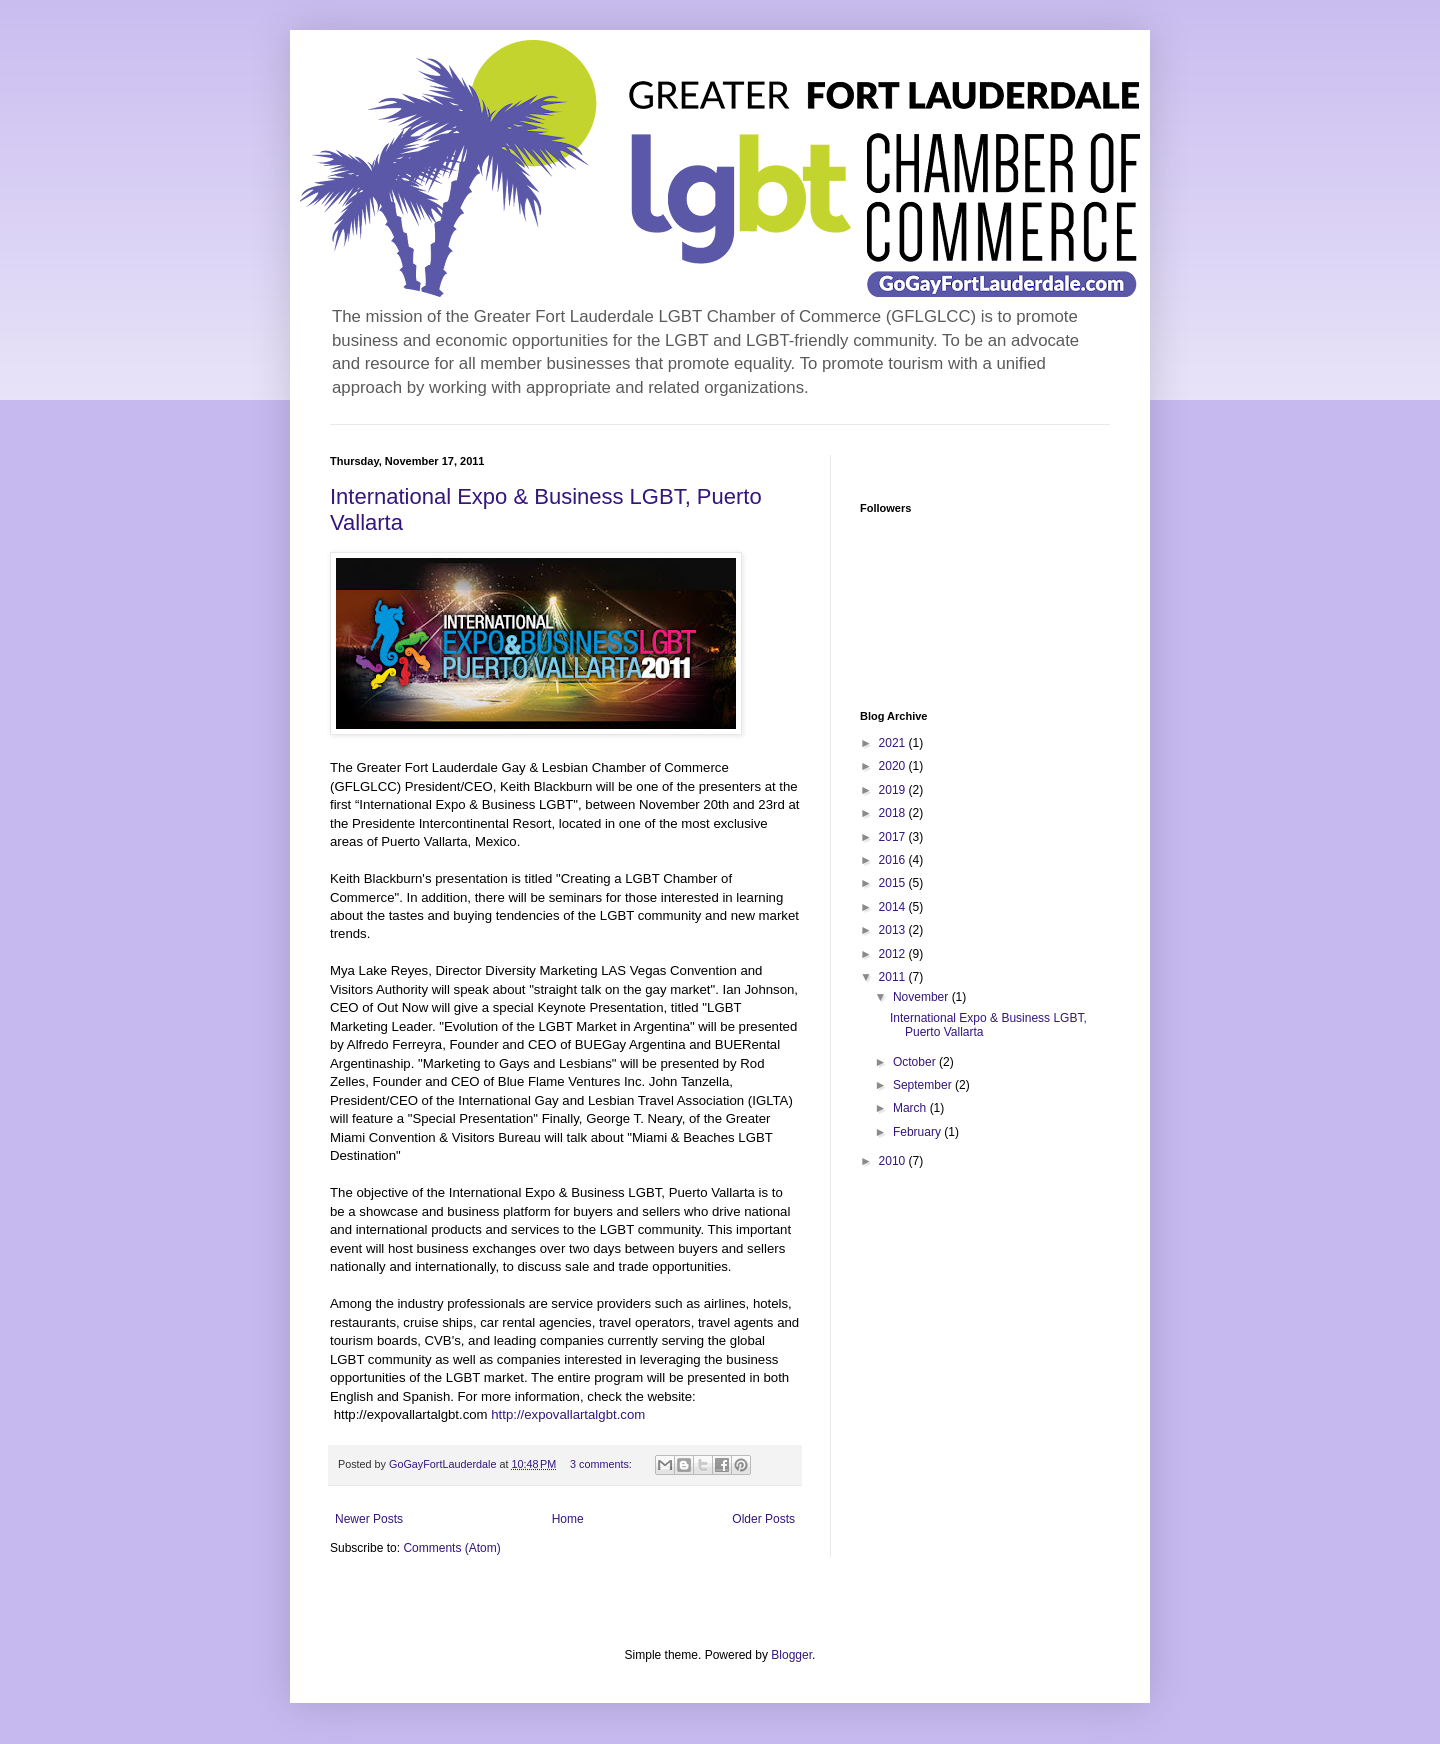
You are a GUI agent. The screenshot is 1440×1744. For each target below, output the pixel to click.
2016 (894, 860)
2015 (894, 883)
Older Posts (763, 1519)
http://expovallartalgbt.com (567, 1414)
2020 (894, 766)
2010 (894, 1161)
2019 (894, 790)
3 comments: (602, 1464)
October (916, 1062)
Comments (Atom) (451, 1548)
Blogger (791, 1655)
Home (568, 1519)
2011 (894, 977)
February (918, 1132)
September (924, 1085)
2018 (894, 813)
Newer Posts (369, 1519)
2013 (894, 930)
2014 (894, 907)
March (911, 1108)
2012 (894, 954)
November (922, 997)
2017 (894, 837)
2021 (894, 743)
